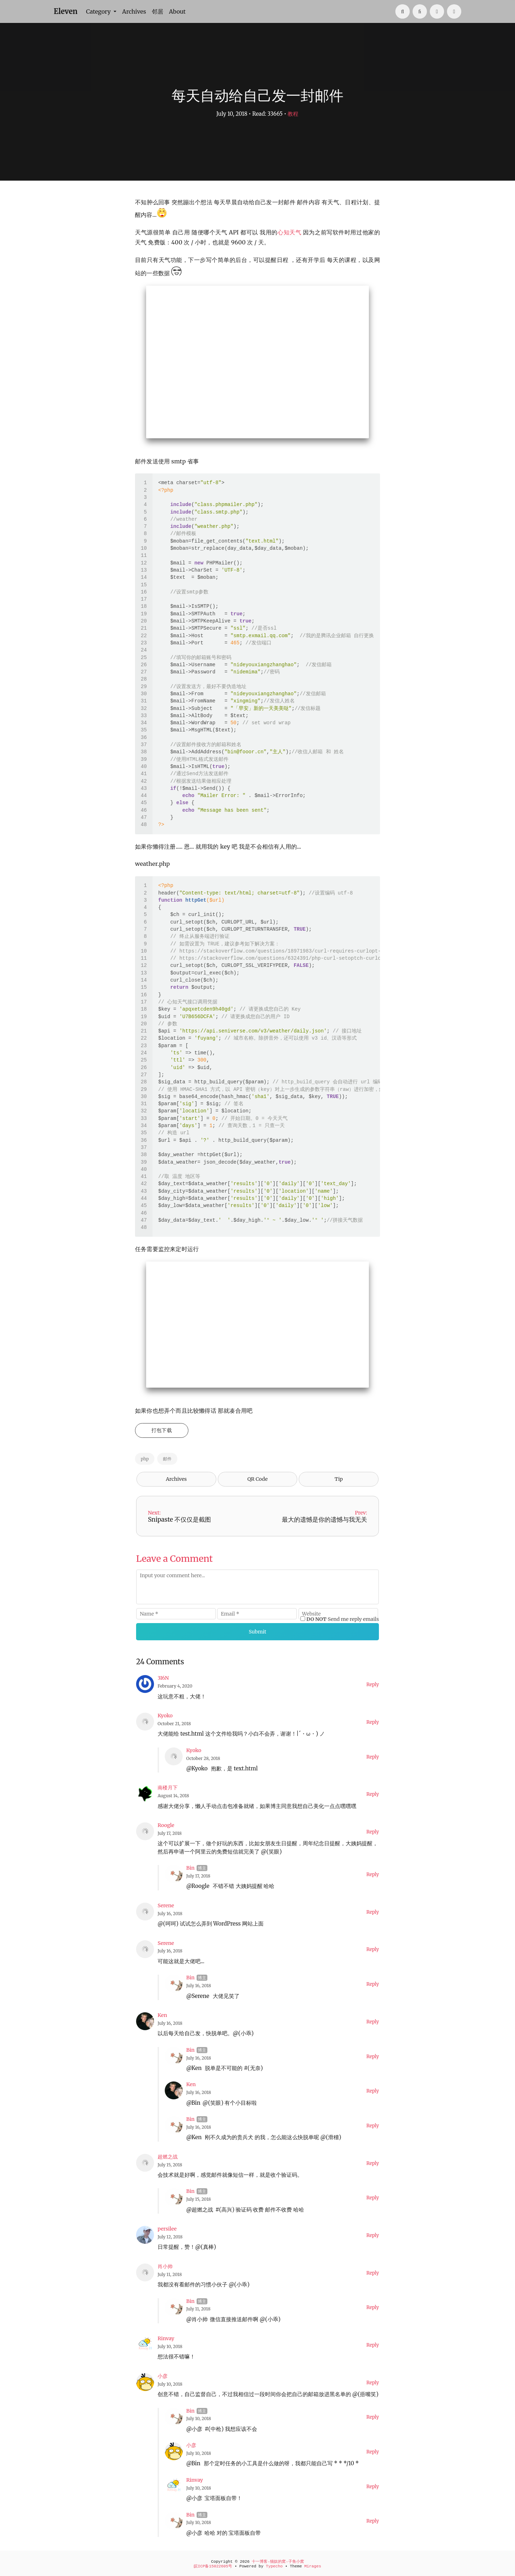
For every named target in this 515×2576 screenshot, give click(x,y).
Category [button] (99, 11)
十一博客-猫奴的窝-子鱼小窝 (278, 2562)
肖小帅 (165, 2266)
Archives (134, 11)
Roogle (166, 1825)
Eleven (65, 11)
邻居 (157, 11)
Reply (372, 1684)
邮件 (167, 1458)
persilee (167, 2229)
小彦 (163, 2376)
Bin (190, 1868)
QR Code (257, 1479)
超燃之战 (168, 2156)
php (145, 1458)
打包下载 (161, 1430)
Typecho (274, 2566)
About (177, 11)
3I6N (163, 1678)
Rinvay (166, 2338)
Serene (166, 1905)
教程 (293, 113)
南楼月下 (168, 1787)
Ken (162, 2015)
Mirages (312, 2566)
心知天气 (289, 232)
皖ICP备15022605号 (213, 2566)
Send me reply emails (343, 1619)
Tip (338, 1479)
